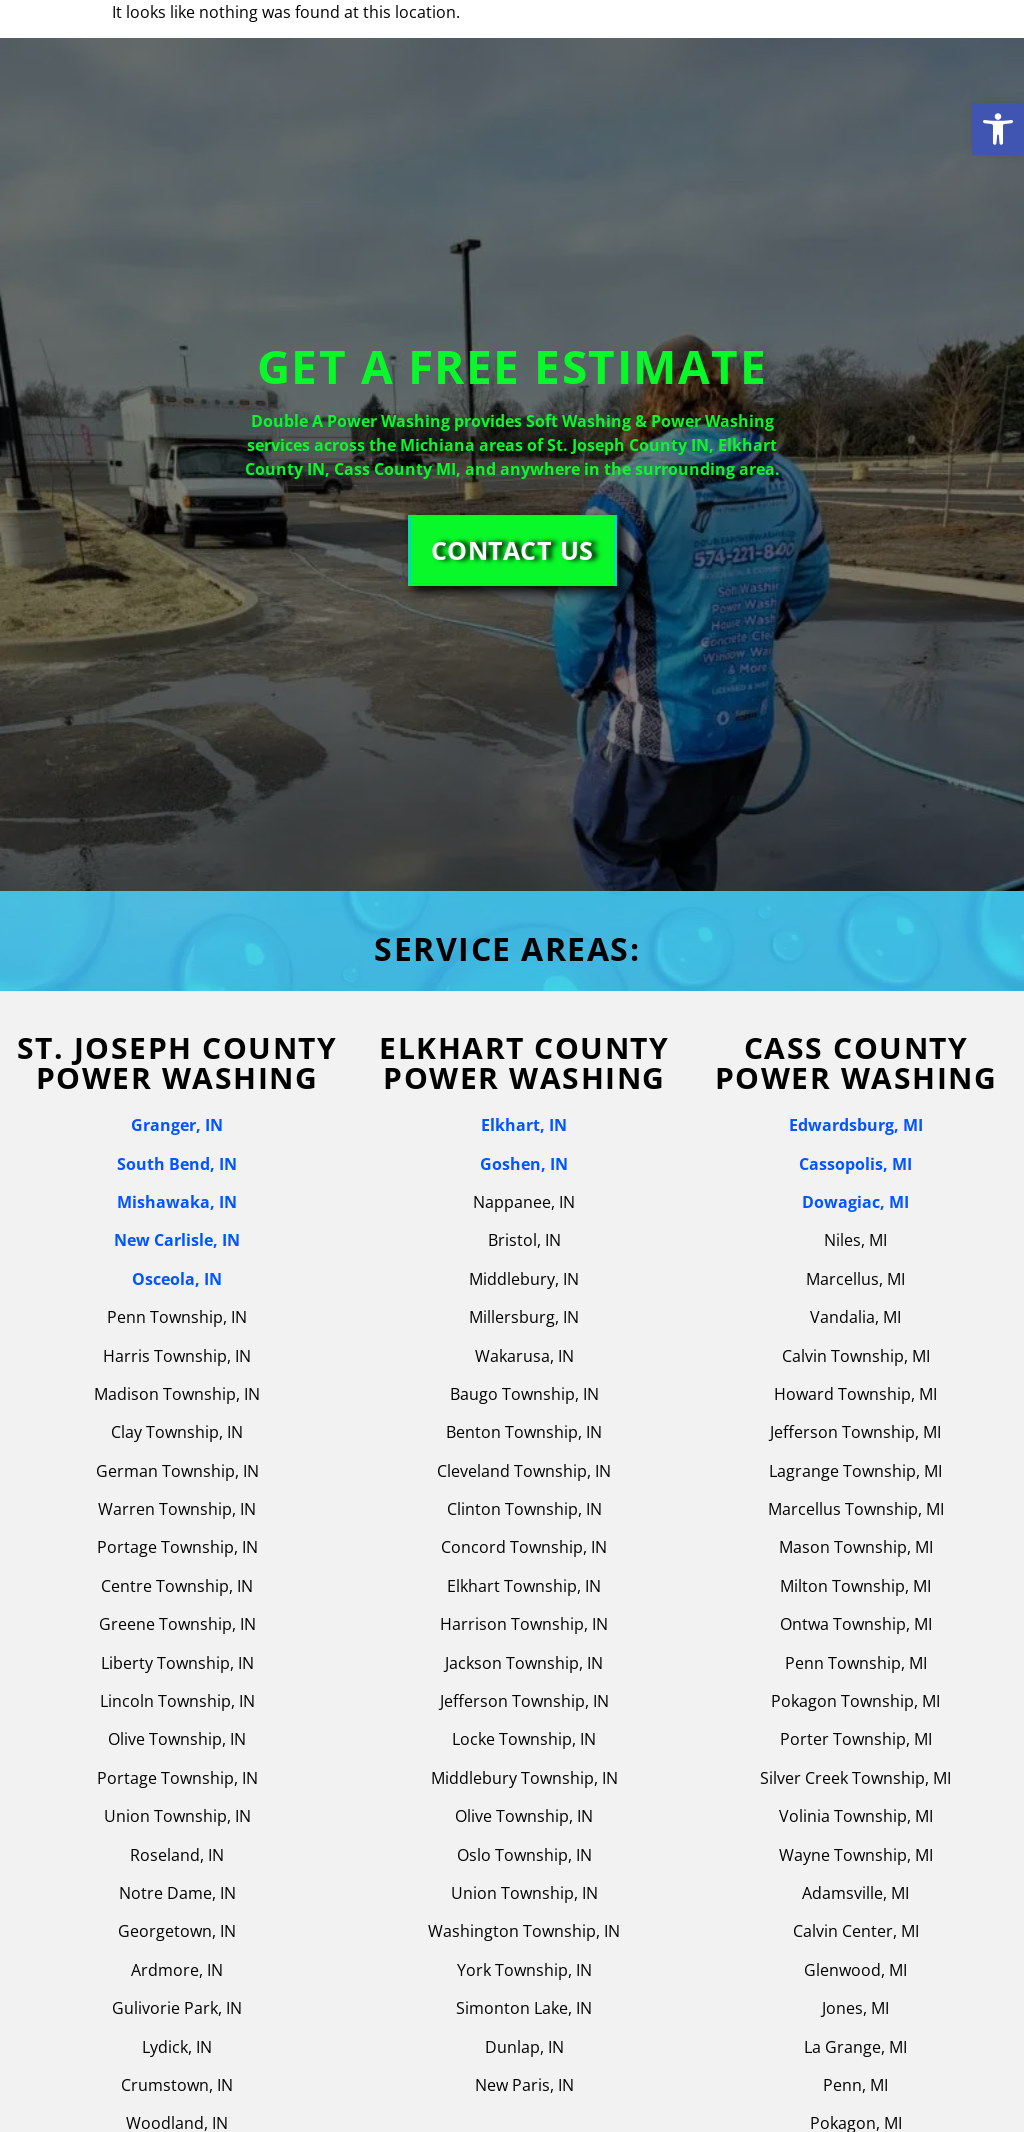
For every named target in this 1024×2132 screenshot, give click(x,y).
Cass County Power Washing (856, 1062)
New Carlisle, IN (177, 1240)
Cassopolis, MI (855, 1164)
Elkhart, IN (524, 1125)
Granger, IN (177, 1125)
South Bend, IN (177, 1164)
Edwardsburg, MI (856, 1125)
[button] (998, 129)
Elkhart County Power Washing (524, 1062)
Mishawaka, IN (177, 1202)
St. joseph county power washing (177, 1062)
